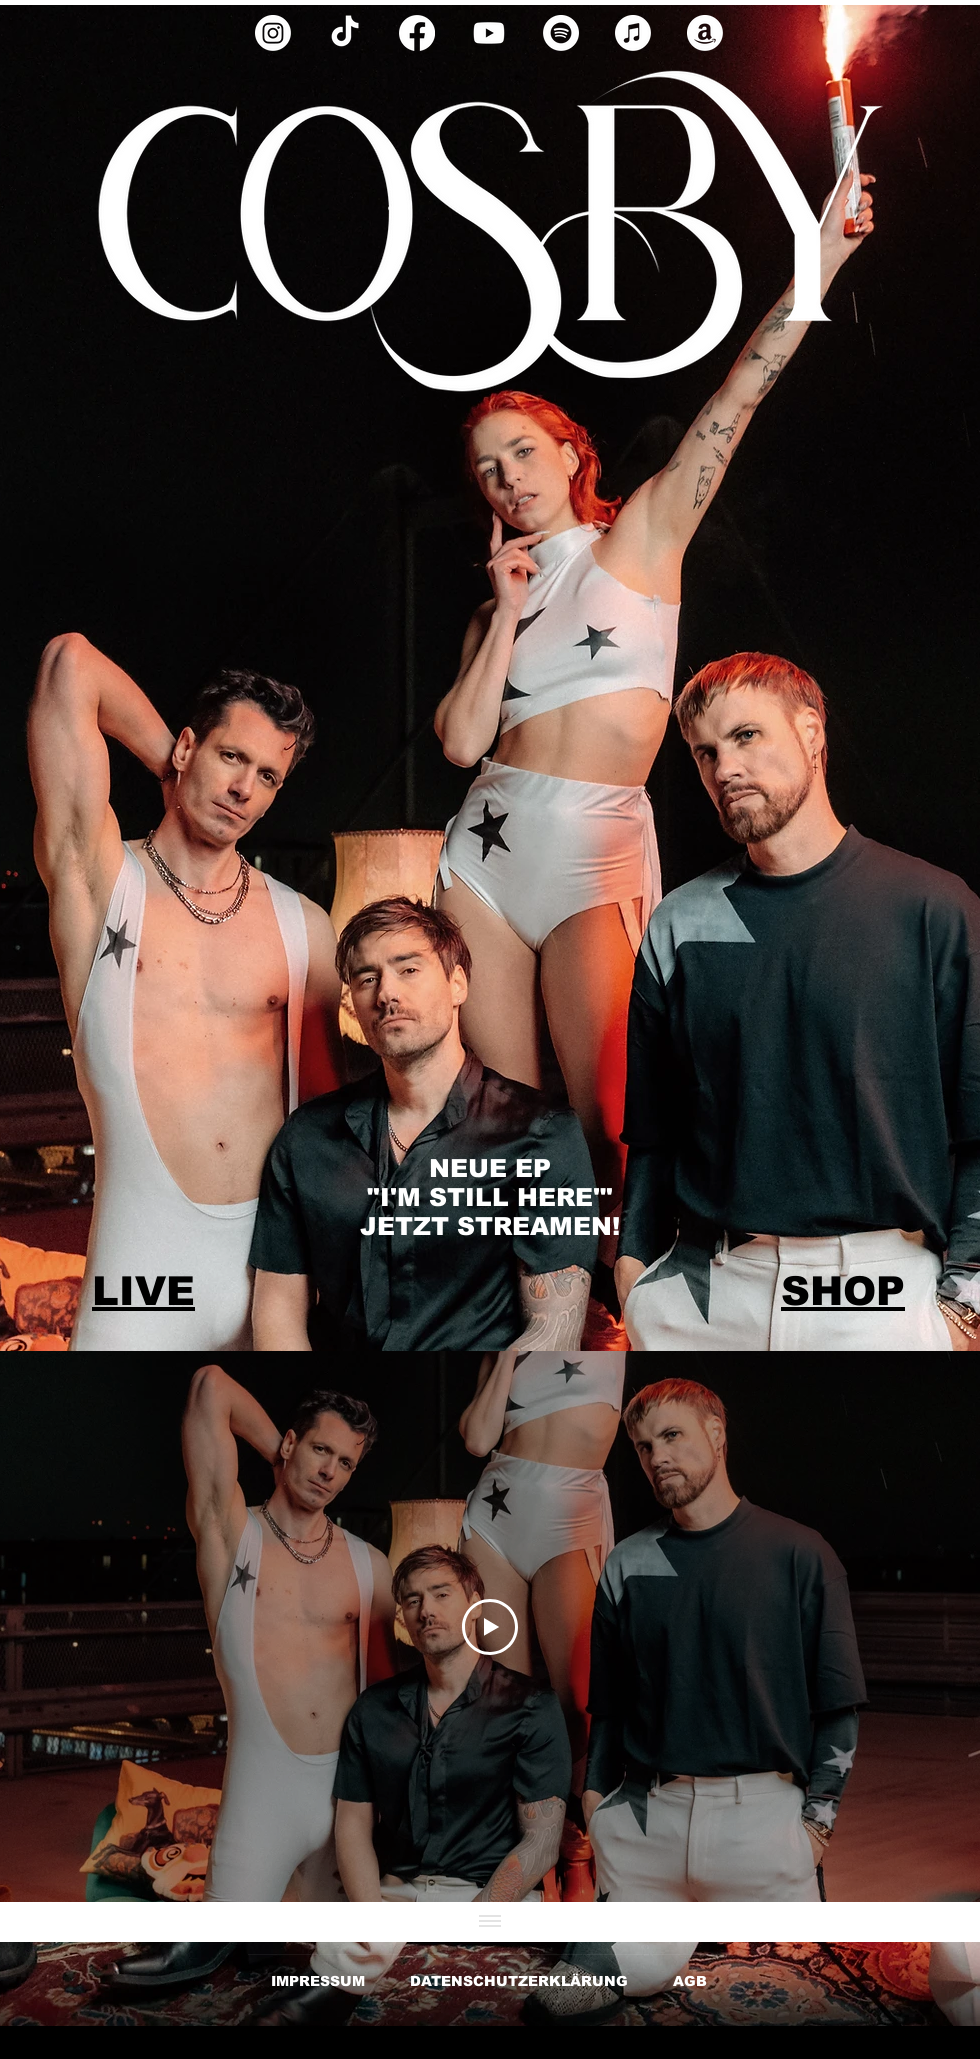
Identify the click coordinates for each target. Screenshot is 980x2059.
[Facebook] (417, 33)
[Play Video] (490, 1627)
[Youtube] (489, 33)
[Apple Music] (633, 33)
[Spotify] (561, 33)
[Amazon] (705, 33)
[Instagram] (273, 33)
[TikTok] (345, 33)
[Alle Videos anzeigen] (490, 1922)
